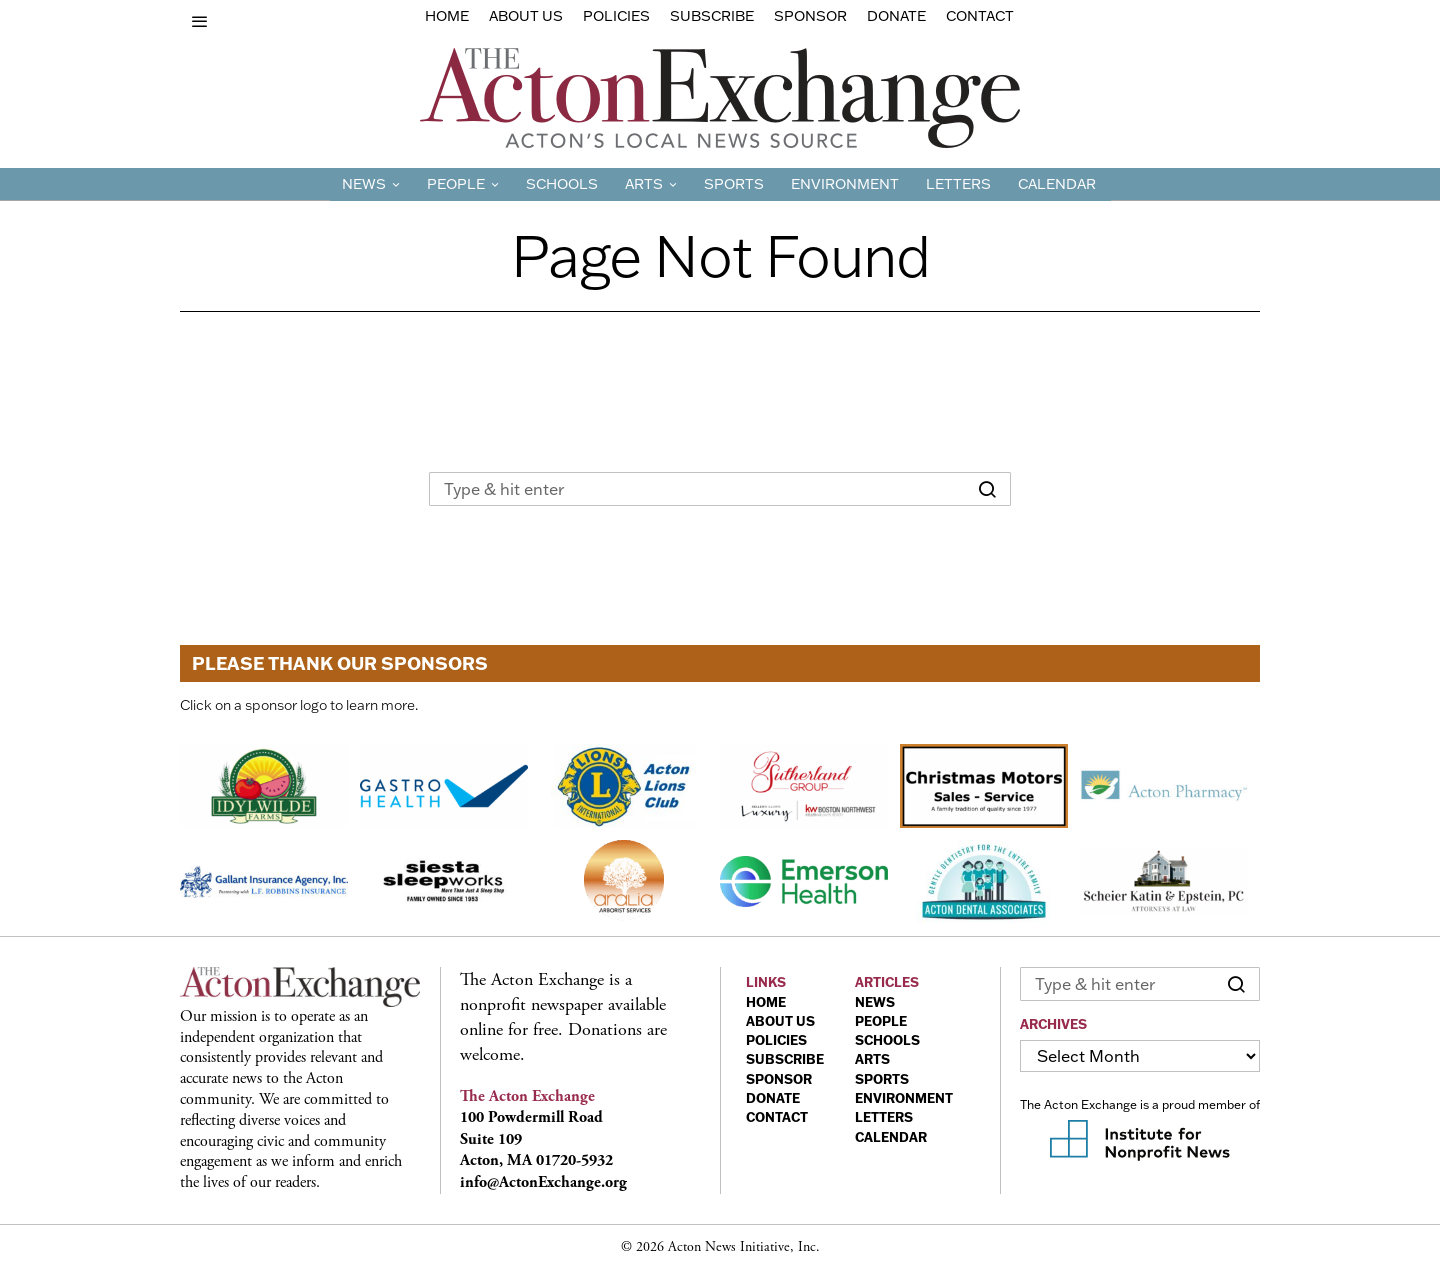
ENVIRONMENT (904, 1098)
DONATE (773, 1098)
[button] (987, 489)
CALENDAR (891, 1137)
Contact (980, 16)
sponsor (810, 16)
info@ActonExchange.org (543, 1182)
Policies (616, 16)
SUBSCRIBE (785, 1059)
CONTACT (777, 1117)
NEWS (875, 1002)
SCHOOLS (887, 1040)
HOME (766, 1002)
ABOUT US (780, 1021)
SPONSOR (779, 1079)
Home (447, 16)
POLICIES (776, 1040)
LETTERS (884, 1117)
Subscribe (712, 16)
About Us (526, 16)
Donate (896, 16)
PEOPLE (881, 1021)
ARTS (872, 1059)
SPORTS (882, 1079)
